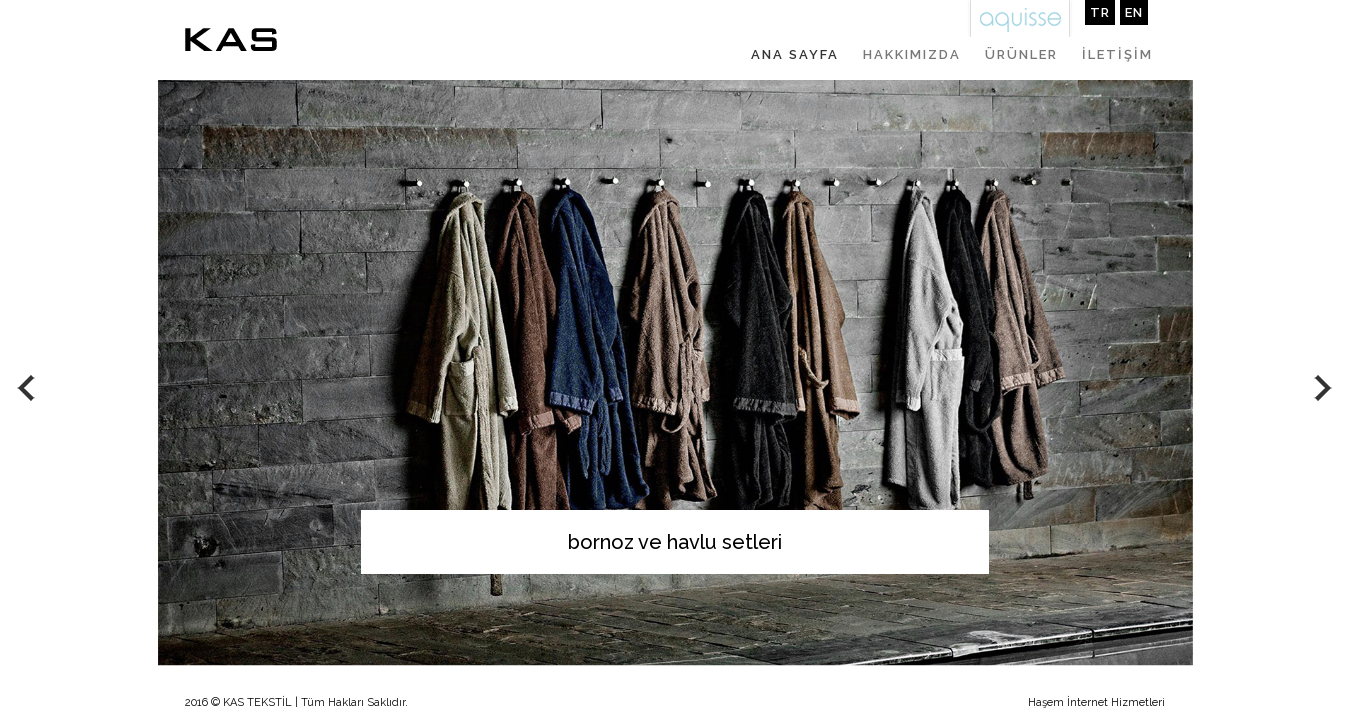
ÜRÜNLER (1021, 54)
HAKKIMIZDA (912, 54)
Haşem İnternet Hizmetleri (1096, 702)
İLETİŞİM (1117, 54)
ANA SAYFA (795, 54)
